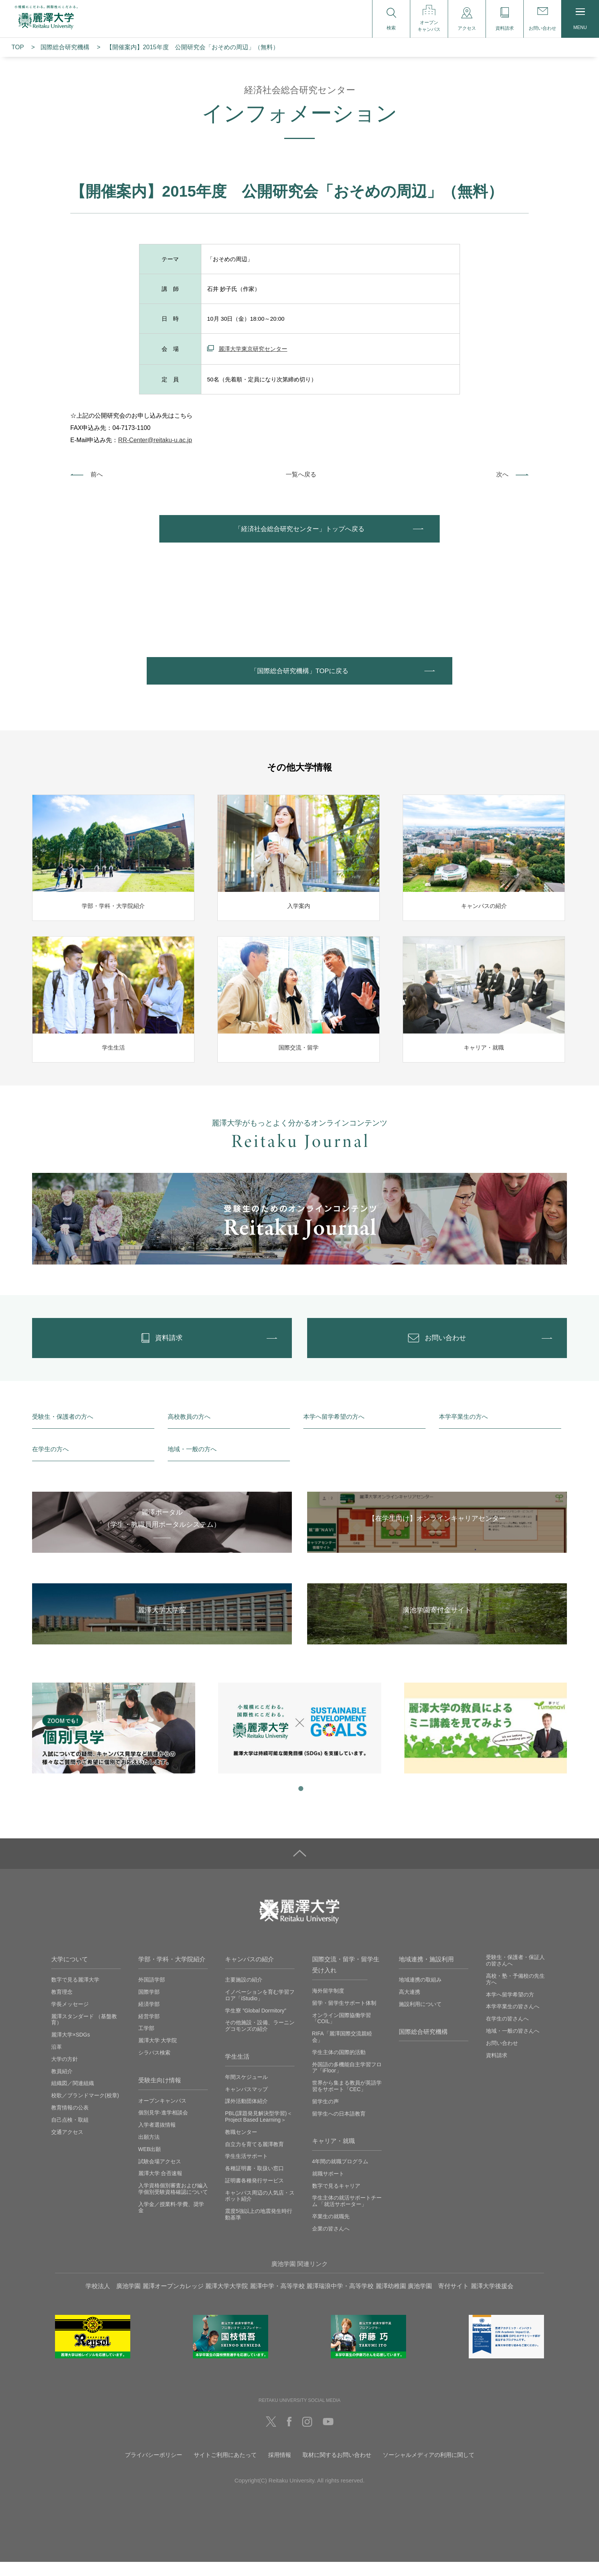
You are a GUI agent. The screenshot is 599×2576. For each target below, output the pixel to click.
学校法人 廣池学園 (113, 2300)
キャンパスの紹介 (249, 1973)
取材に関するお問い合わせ (337, 2469)
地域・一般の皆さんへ (512, 2045)
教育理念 (62, 2006)
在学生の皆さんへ (507, 2033)
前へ (97, 474)
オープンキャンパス (162, 2114)
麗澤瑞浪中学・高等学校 (340, 2300)
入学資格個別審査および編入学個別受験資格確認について (173, 2202)
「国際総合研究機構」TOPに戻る (299, 676)
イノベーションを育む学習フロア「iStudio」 (260, 2009)
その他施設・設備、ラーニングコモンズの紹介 (260, 2039)
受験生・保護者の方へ (62, 1431)
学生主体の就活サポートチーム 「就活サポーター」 (347, 2215)
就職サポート (328, 2188)
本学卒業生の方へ (463, 1431)
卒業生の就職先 (331, 2230)
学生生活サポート (246, 2170)
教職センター (241, 2146)
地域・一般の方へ (192, 1463)
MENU (580, 19)
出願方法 (149, 2151)
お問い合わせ (502, 2057)
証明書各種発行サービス (254, 2195)
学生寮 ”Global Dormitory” (255, 2024)
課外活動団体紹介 (246, 2115)
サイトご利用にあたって (225, 2469)
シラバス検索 (154, 2067)
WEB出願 (149, 2163)
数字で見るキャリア (336, 2199)
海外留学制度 (328, 2005)
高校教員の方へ (189, 1431)
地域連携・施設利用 (426, 1973)
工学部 (146, 2042)
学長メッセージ (70, 2018)
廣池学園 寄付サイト (438, 2300)
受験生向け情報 (159, 2094)
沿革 (56, 2061)
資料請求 (496, 2069)
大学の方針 (64, 2073)
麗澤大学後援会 (492, 2300)
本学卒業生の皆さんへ (512, 2020)
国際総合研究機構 (64, 47)
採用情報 (279, 2469)
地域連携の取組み (420, 1994)
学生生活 (237, 2070)
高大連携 (409, 2006)
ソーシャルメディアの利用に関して (428, 2469)
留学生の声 (325, 2115)
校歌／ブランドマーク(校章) (85, 2109)
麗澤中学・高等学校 (277, 2300)
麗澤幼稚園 (391, 2300)
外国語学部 (151, 1994)
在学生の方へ (50, 1463)
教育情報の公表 (70, 2122)
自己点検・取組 (70, 2133)
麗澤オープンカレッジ (173, 2300)
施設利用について (420, 2018)
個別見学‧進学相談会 (163, 2127)
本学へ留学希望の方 (510, 2008)
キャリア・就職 (333, 2155)
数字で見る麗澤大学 (75, 1994)
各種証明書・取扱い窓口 (254, 2182)
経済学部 (149, 2018)
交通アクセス (67, 2146)
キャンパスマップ (246, 2103)
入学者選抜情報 (157, 2139)
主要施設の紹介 (243, 1994)
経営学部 (149, 2030)
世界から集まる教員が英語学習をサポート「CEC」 (347, 2100)
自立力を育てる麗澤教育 (254, 2158)
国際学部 (149, 2006)
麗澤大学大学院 (226, 2300)
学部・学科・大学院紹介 (172, 1973)
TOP (17, 47)
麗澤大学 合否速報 (160, 2187)
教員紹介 (62, 2085)
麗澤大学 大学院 (157, 2054)
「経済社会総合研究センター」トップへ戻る (299, 531)
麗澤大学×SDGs (70, 2049)
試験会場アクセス (159, 2175)
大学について (69, 1973)
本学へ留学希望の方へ (333, 1431)
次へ (502, 474)
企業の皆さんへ (331, 2243)
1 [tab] (300, 1802)
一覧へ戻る (301, 474)
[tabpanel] (113, 1741)
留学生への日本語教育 (339, 2127)
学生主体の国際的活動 (339, 2066)
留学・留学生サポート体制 (344, 2017)
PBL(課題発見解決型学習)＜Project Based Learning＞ (258, 2130)
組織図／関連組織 (72, 2097)
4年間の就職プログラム (340, 2175)
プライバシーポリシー (153, 2469)
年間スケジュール (246, 2091)
